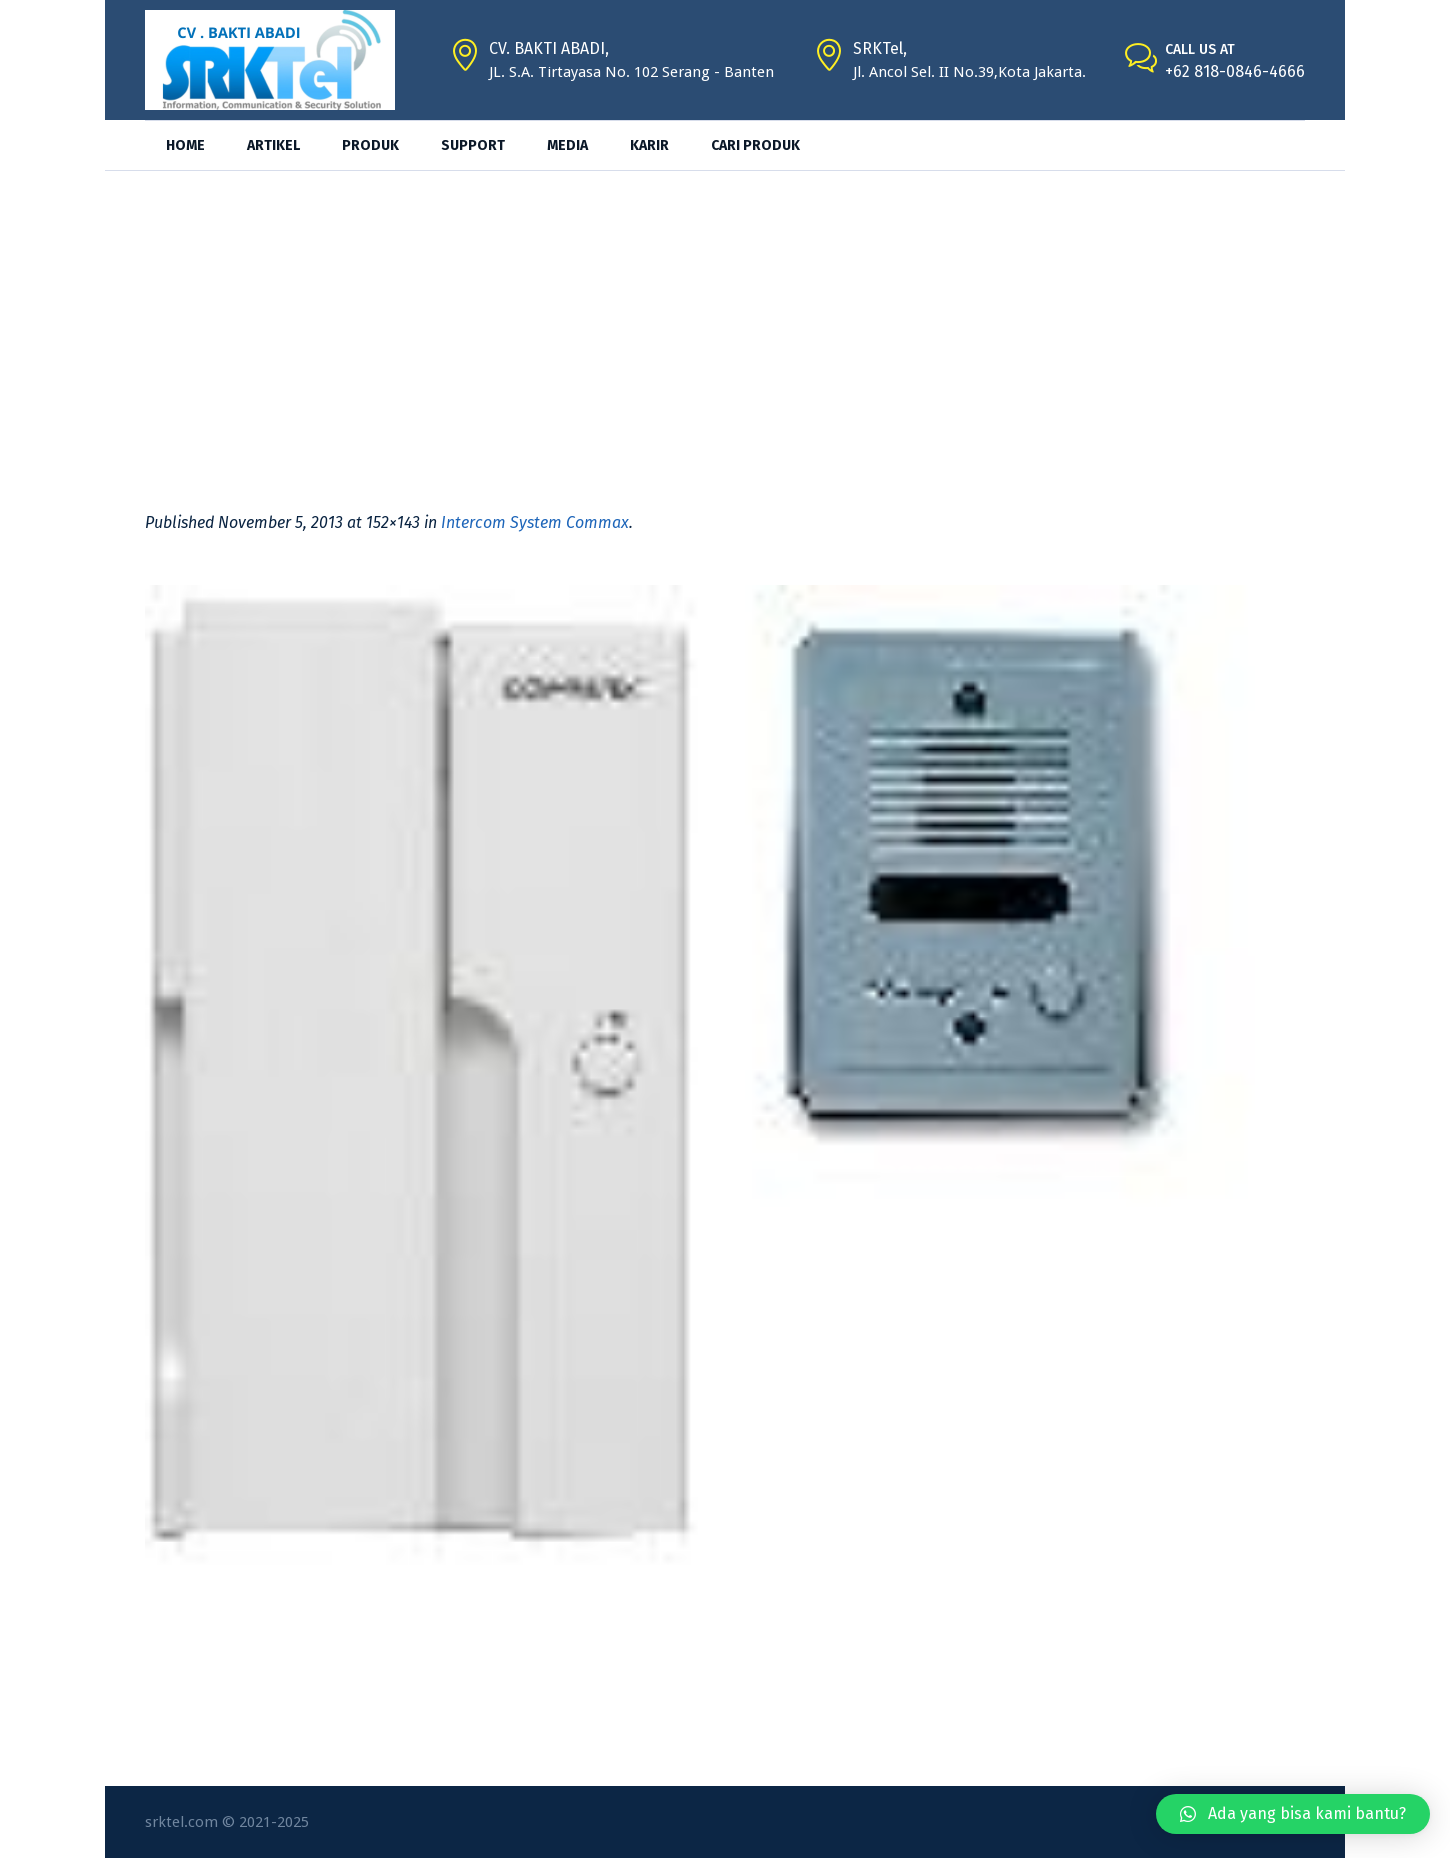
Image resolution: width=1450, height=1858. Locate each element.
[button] (1293, 1814)
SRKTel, (880, 48)
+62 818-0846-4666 (1235, 71)
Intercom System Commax (535, 522)
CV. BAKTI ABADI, (549, 48)
